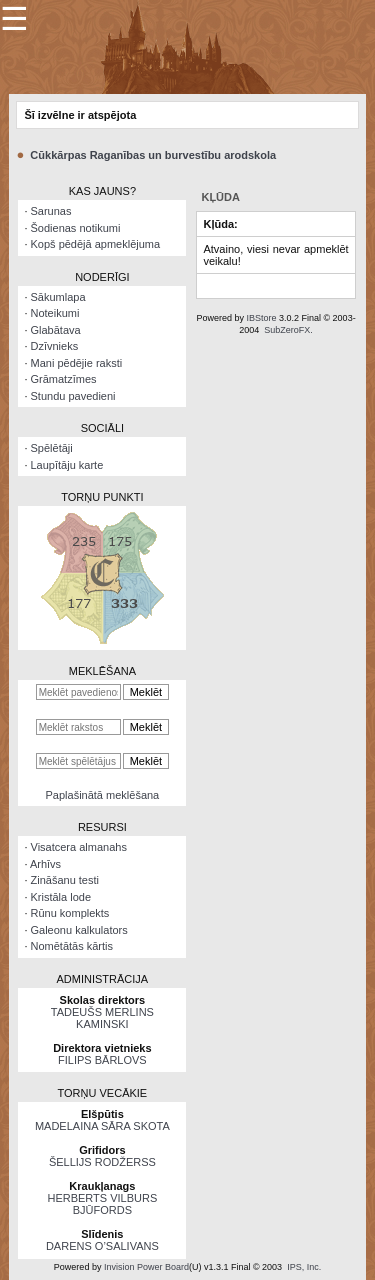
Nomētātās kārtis (72, 946)
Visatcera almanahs (79, 847)
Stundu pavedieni (73, 396)
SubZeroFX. (288, 330)
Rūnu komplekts (70, 913)
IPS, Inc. (304, 1267)
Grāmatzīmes (64, 379)
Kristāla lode (61, 897)
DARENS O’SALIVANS (102, 1246)
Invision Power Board (146, 1267)
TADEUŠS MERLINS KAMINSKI (102, 1018)
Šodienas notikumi (76, 228)
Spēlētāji (52, 448)
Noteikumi (55, 313)
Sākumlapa (58, 297)
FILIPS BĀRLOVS (102, 1060)
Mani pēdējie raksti (77, 363)
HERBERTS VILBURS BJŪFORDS (102, 1204)
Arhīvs (45, 864)
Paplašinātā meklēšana (103, 795)
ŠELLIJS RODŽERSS (102, 1162)
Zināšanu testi (65, 880)
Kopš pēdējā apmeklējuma (96, 244)
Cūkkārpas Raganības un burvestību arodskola (153, 155)
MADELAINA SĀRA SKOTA (102, 1126)
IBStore (261, 318)
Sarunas (51, 211)
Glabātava (56, 330)
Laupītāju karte (67, 465)
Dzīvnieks (55, 346)
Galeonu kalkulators (79, 930)
